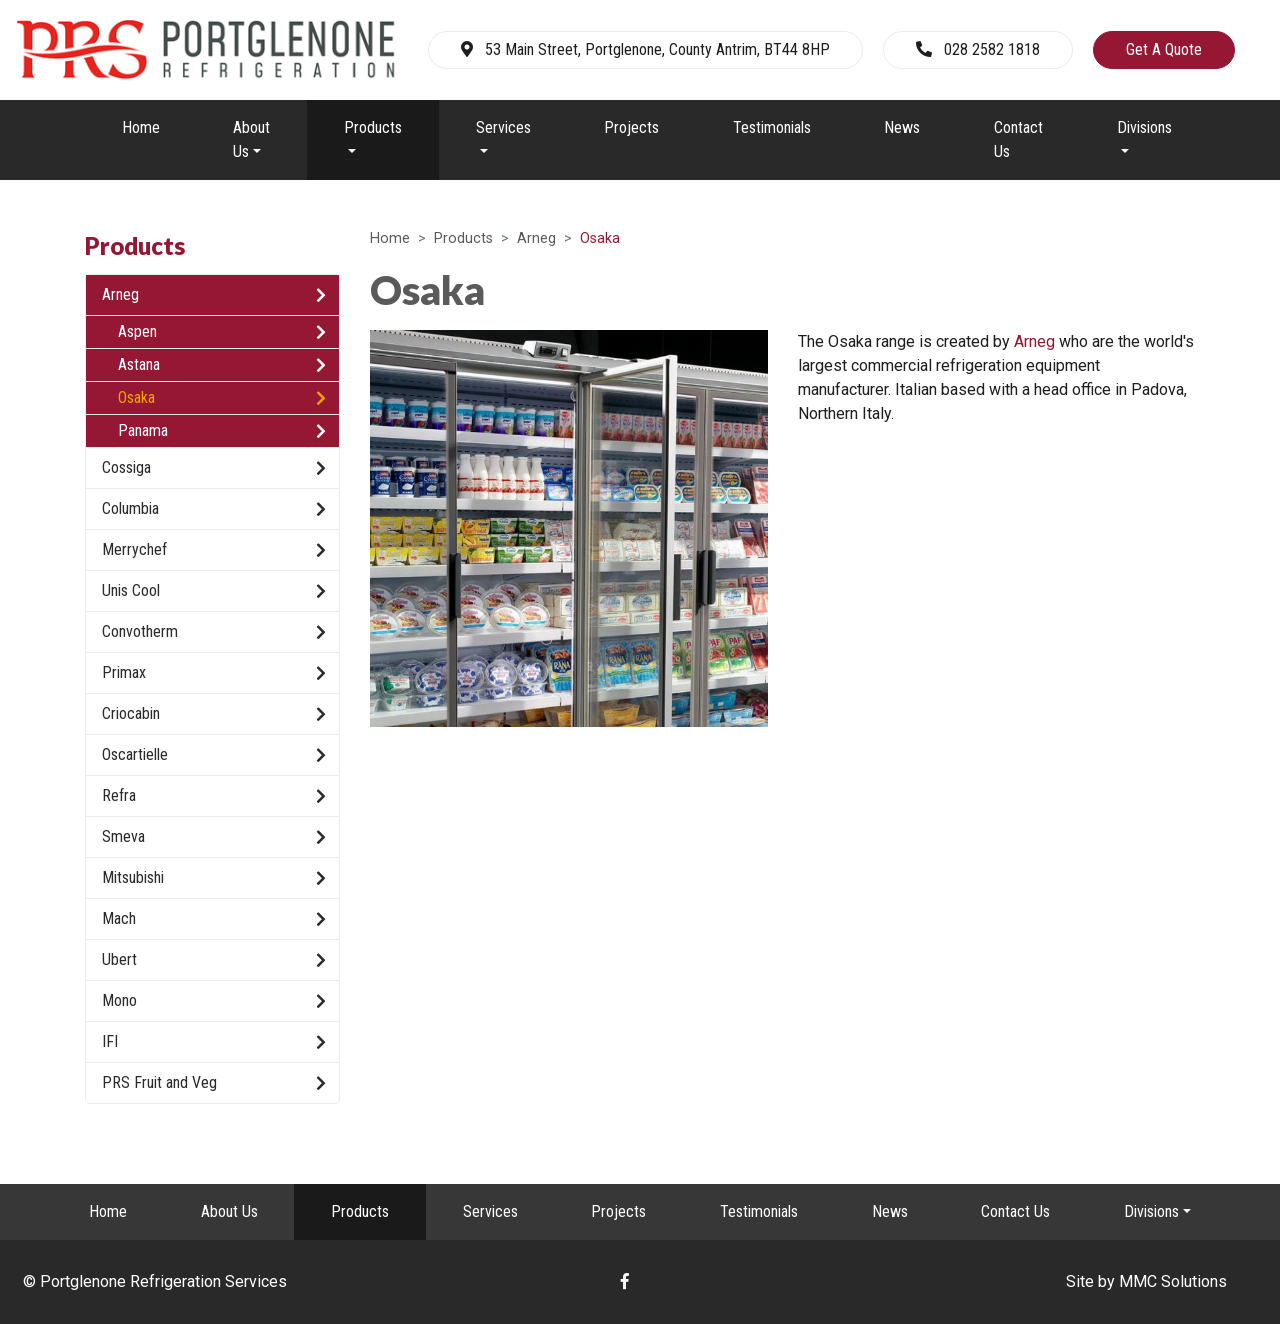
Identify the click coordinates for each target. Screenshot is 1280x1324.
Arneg (536, 238)
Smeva (214, 837)
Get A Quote (1164, 49)
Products (463, 238)
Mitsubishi (214, 878)
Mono (214, 1001)
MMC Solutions (1173, 1281)
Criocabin (214, 714)
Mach (214, 919)
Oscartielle (214, 755)
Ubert (214, 960)
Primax (214, 673)
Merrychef (214, 550)
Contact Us (1018, 139)
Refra (214, 796)
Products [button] (373, 127)
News (902, 127)
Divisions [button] (1144, 127)
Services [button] (503, 127)
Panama (222, 431)
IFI (214, 1042)
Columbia (214, 509)
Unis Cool (214, 591)
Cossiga (214, 468)
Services (490, 1211)
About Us (229, 1211)
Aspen (222, 332)
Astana (222, 365)
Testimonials (772, 127)
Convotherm (214, 632)
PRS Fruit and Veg (214, 1083)
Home (141, 127)
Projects (631, 127)
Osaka (222, 398)
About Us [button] (251, 139)
